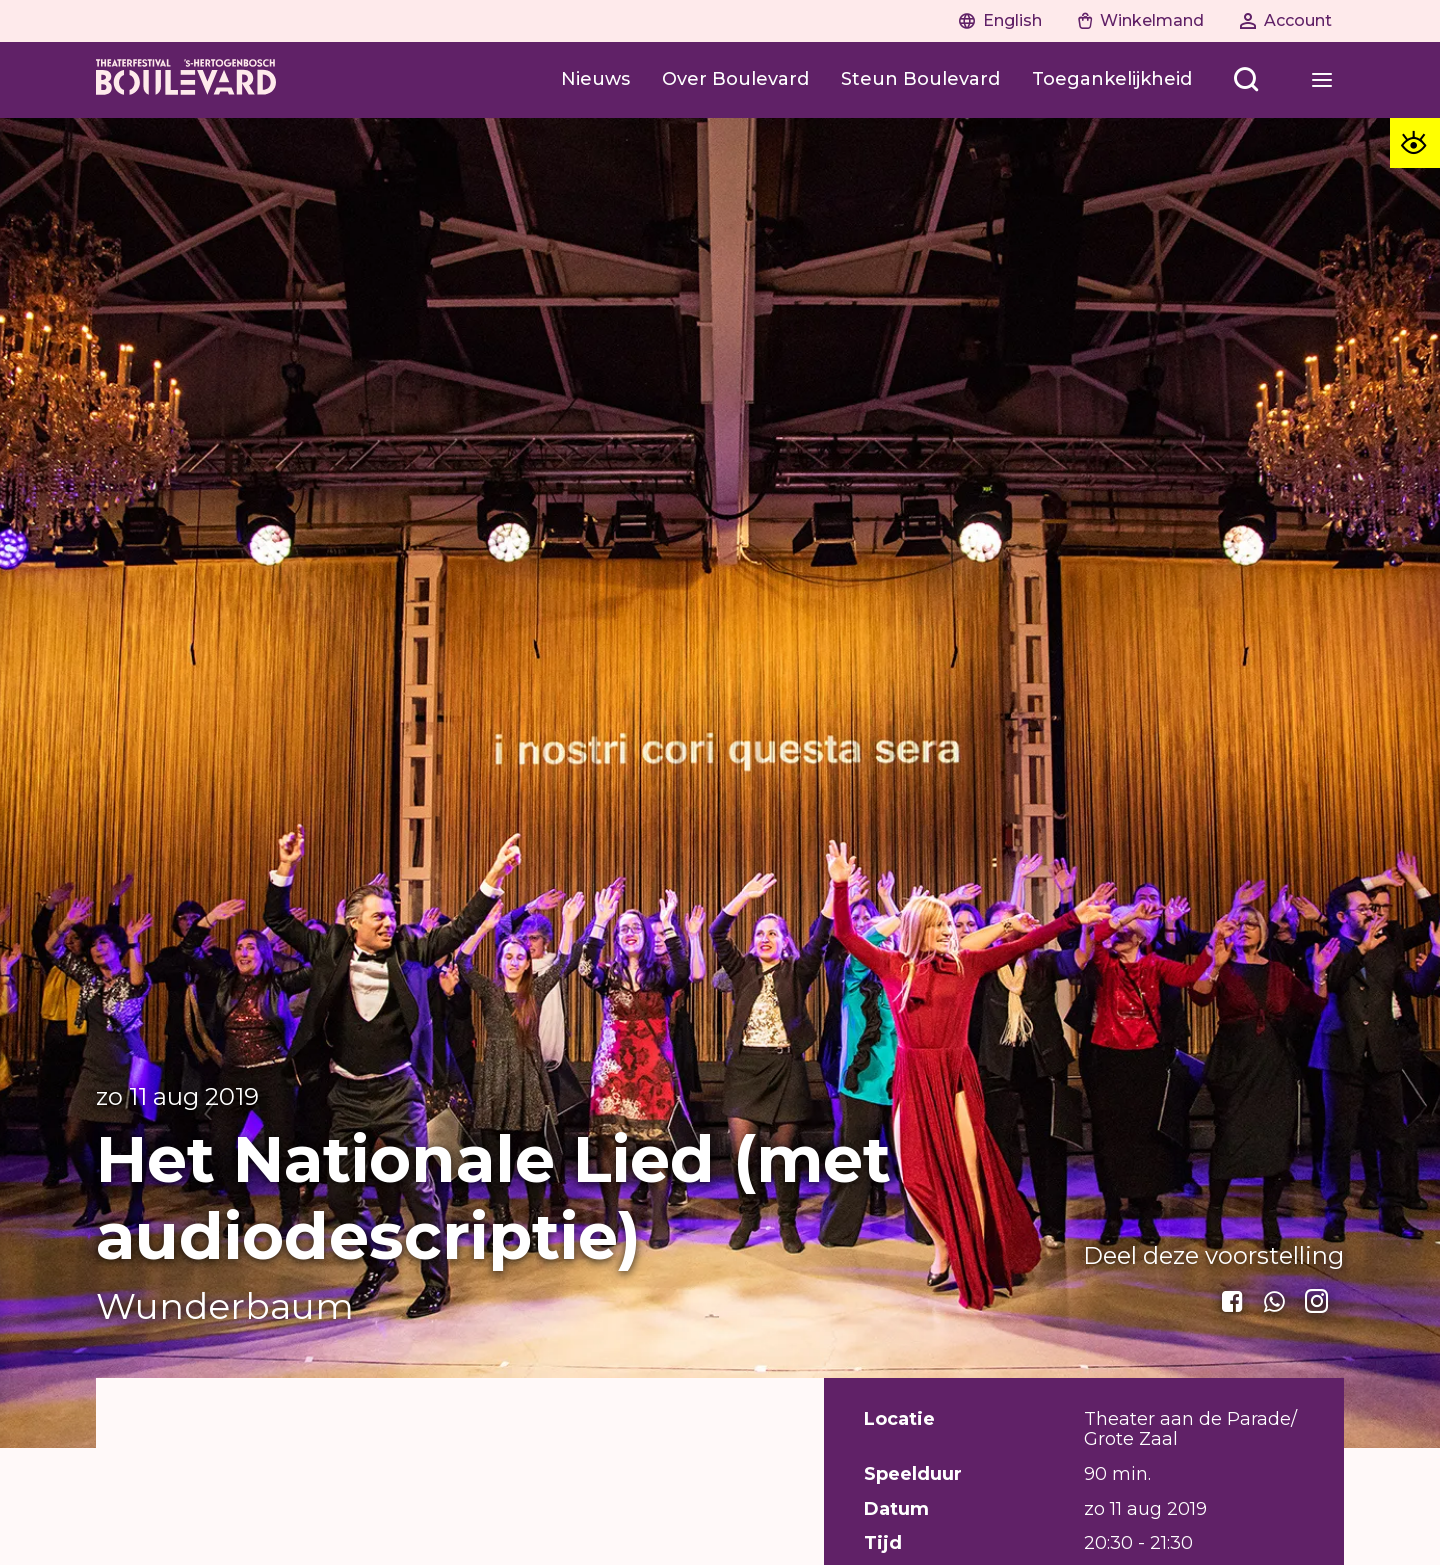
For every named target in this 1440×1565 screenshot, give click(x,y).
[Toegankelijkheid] (1112, 80)
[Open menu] (1246, 80)
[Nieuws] (595, 80)
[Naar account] (1286, 21)
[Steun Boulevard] (920, 80)
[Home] (186, 80)
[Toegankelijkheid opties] (1415, 143)
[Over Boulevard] (735, 80)
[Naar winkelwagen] (1141, 21)
